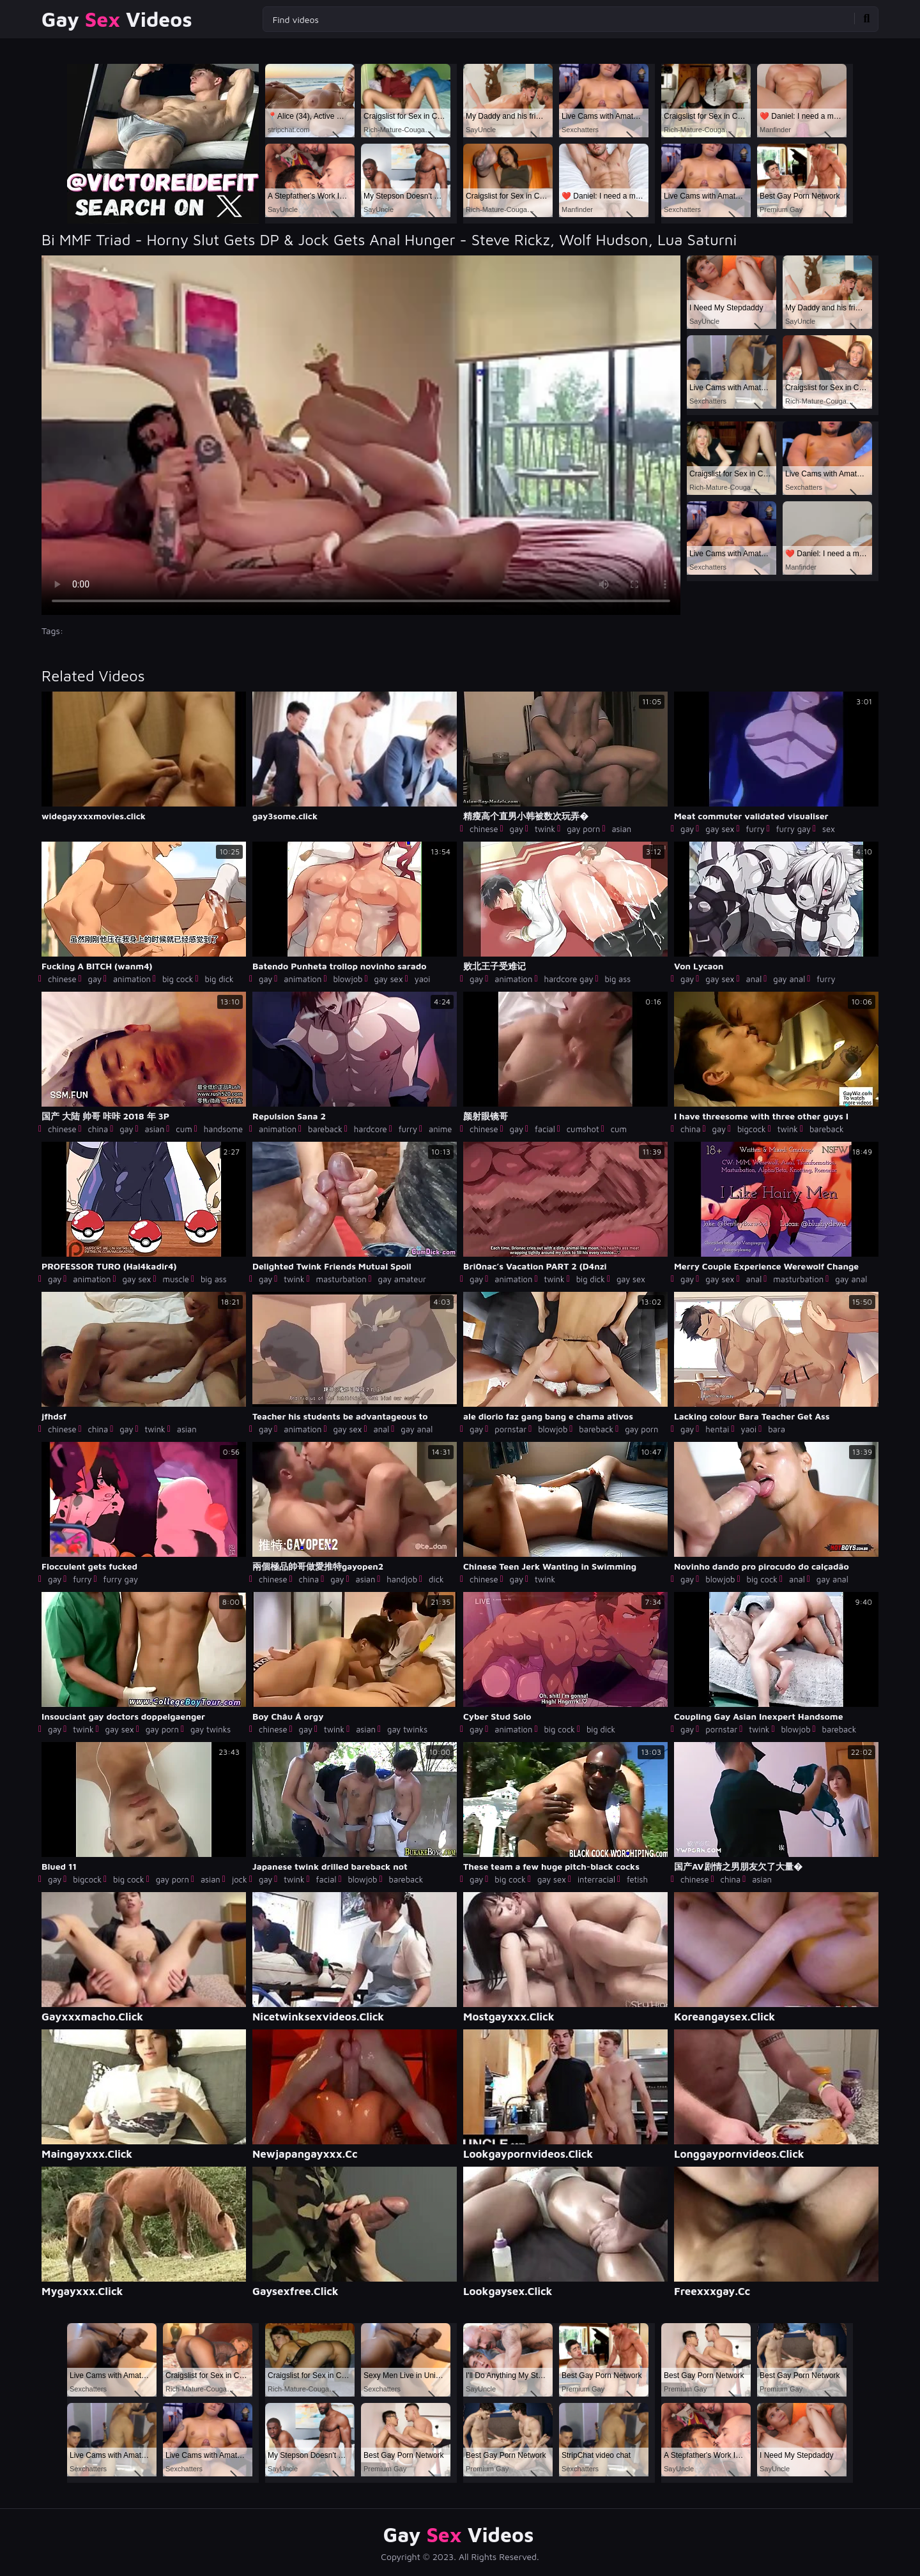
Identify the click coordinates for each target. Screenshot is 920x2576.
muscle (176, 1279)
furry (755, 829)
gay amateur (402, 1279)
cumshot (583, 1129)
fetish (637, 1879)
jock (239, 1879)
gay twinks (210, 1729)
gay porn (583, 829)
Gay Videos (117, 19)
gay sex (719, 829)
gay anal (789, 979)
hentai (717, 1429)
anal (754, 979)
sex (828, 829)
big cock (178, 979)
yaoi (423, 979)
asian (621, 829)
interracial (596, 1879)
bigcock (751, 1129)
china (98, 1129)
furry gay (793, 829)
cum (184, 1129)
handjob (402, 1579)
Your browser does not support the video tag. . (361, 435)
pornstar (510, 1429)
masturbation (341, 1279)
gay (516, 829)
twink (545, 829)
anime (440, 1129)
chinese (484, 829)
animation (132, 979)
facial (545, 1129)
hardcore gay (568, 979)
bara (776, 1429)
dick (436, 1579)
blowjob (347, 979)
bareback (325, 1129)
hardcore (370, 1129)
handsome (223, 1129)
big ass (617, 979)
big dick (218, 979)
